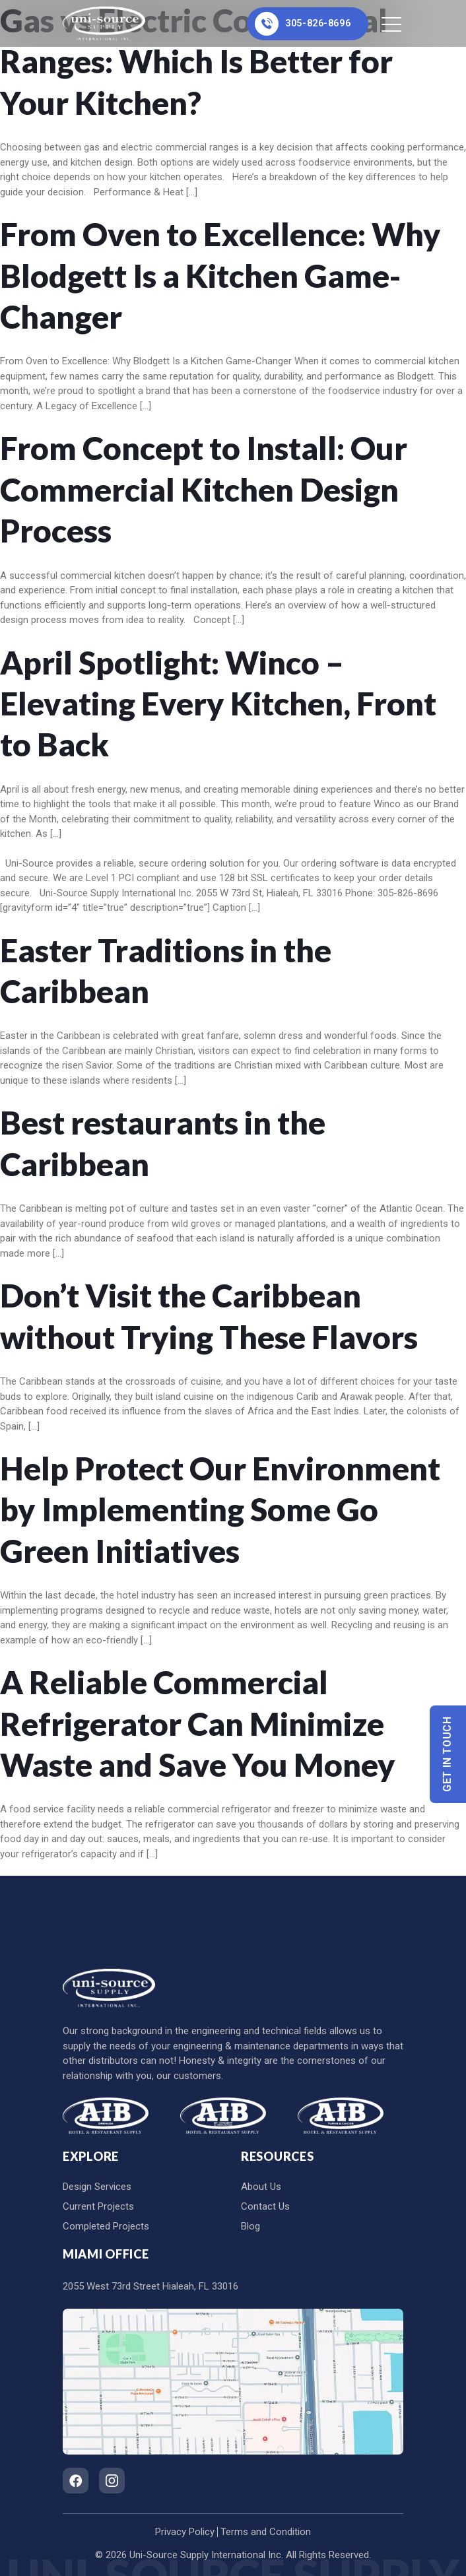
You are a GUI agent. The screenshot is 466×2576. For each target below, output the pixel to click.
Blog (250, 2226)
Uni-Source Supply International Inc (205, 2555)
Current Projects (98, 2206)
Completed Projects (106, 2226)
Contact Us (265, 2206)
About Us (261, 2187)
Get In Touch (448, 1755)
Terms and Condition (265, 2532)
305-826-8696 (301, 24)
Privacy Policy (185, 2532)
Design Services (97, 2187)
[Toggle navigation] (392, 24)
